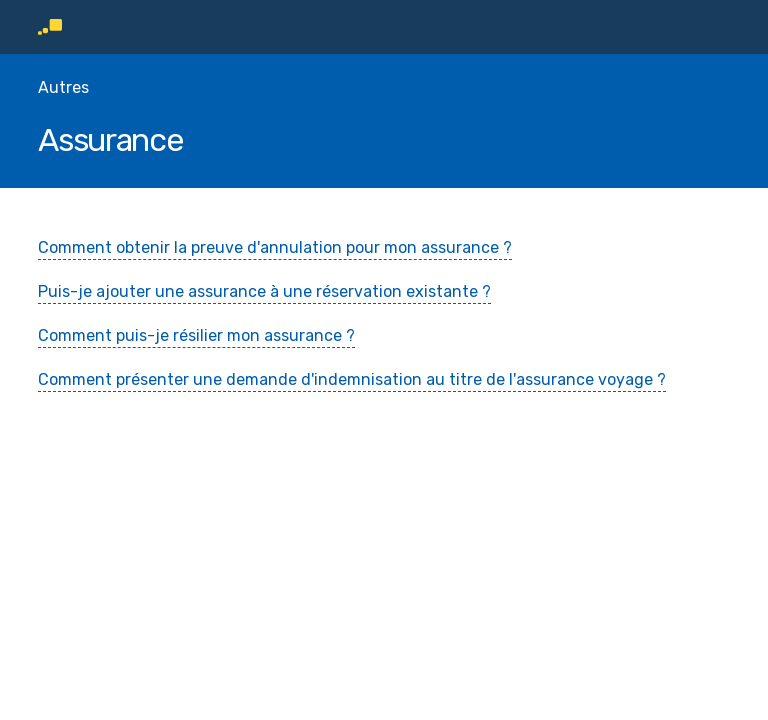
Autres (63, 87)
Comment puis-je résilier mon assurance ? (196, 335)
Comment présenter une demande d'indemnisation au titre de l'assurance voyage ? (352, 379)
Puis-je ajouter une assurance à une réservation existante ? (264, 291)
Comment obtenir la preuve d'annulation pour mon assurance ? (275, 247)
